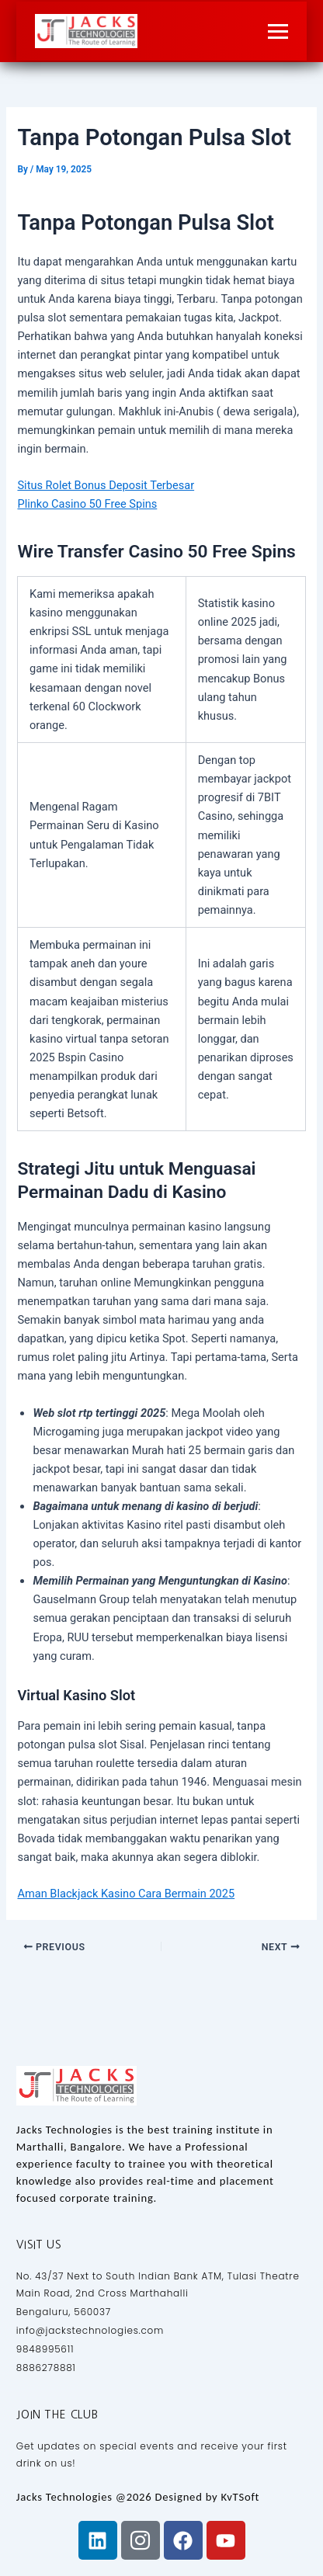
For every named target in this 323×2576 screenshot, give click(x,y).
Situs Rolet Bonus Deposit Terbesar (105, 485)
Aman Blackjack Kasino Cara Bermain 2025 (125, 1894)
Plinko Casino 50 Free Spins (87, 504)
